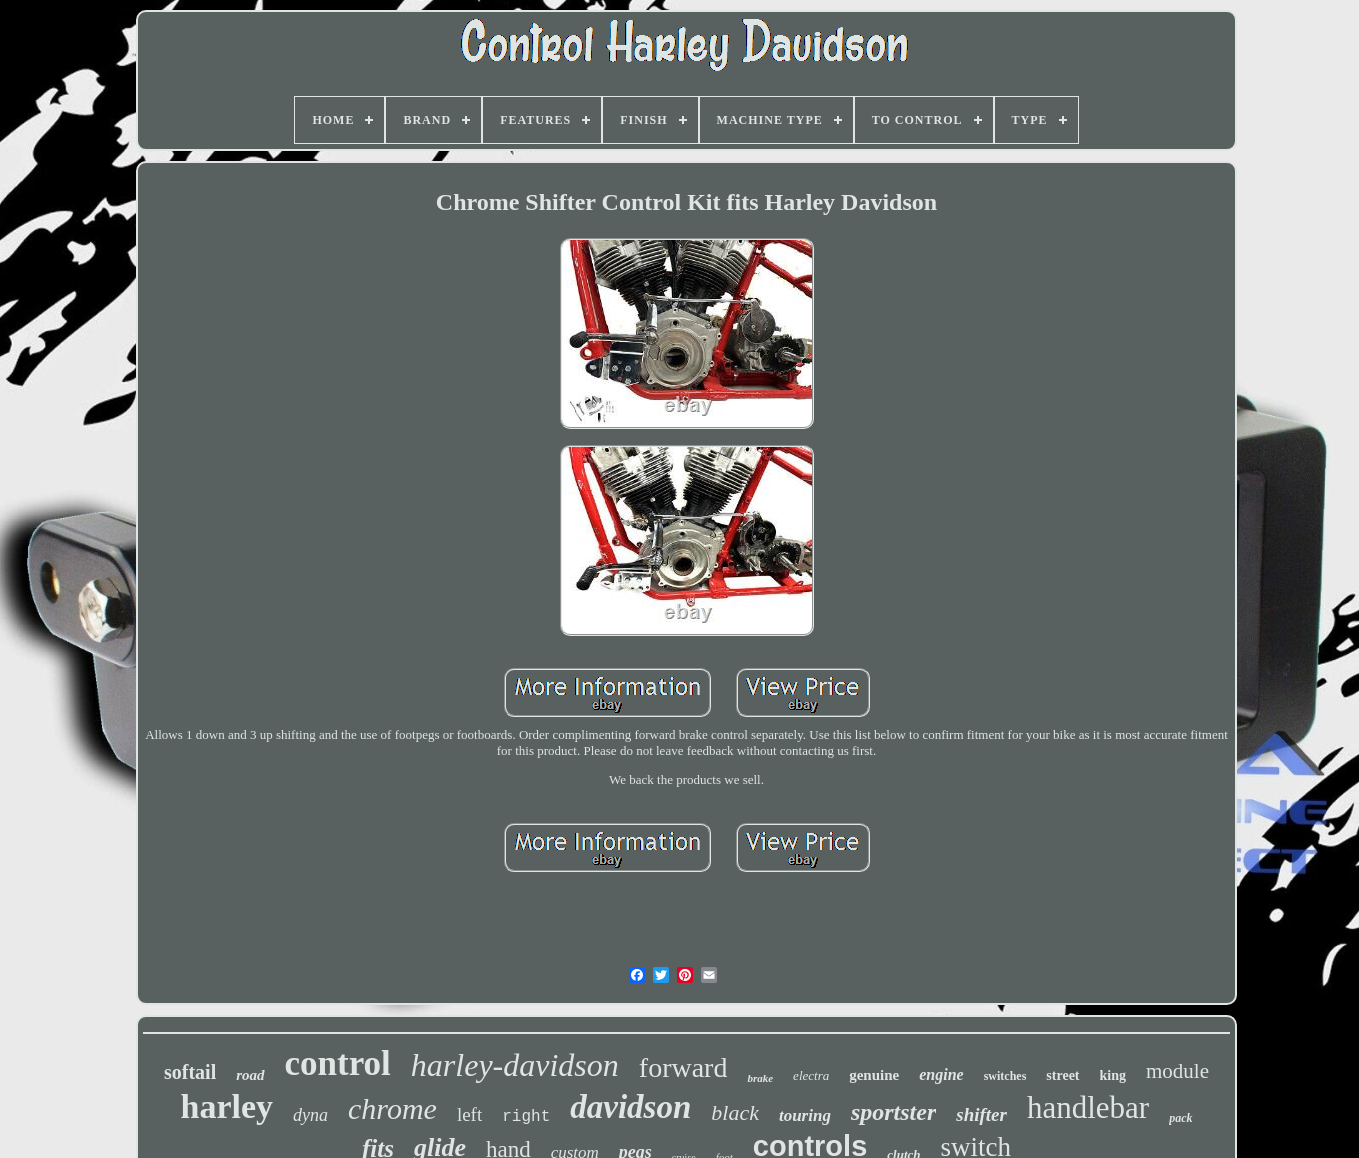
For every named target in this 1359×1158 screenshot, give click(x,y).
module (1177, 1071)
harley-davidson (515, 1065)
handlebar (1088, 1107)
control (338, 1063)
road (250, 1075)
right (526, 1117)
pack (1180, 1118)
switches (1005, 1076)
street (1062, 1075)
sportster (893, 1112)
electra (811, 1075)
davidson (630, 1107)
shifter (981, 1114)
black (735, 1112)
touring (805, 1115)
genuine (874, 1075)
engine (941, 1074)
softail (190, 1072)
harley (227, 1106)
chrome (392, 1108)
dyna (310, 1115)
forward (683, 1067)
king (1113, 1075)
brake (760, 1078)
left (469, 1114)
